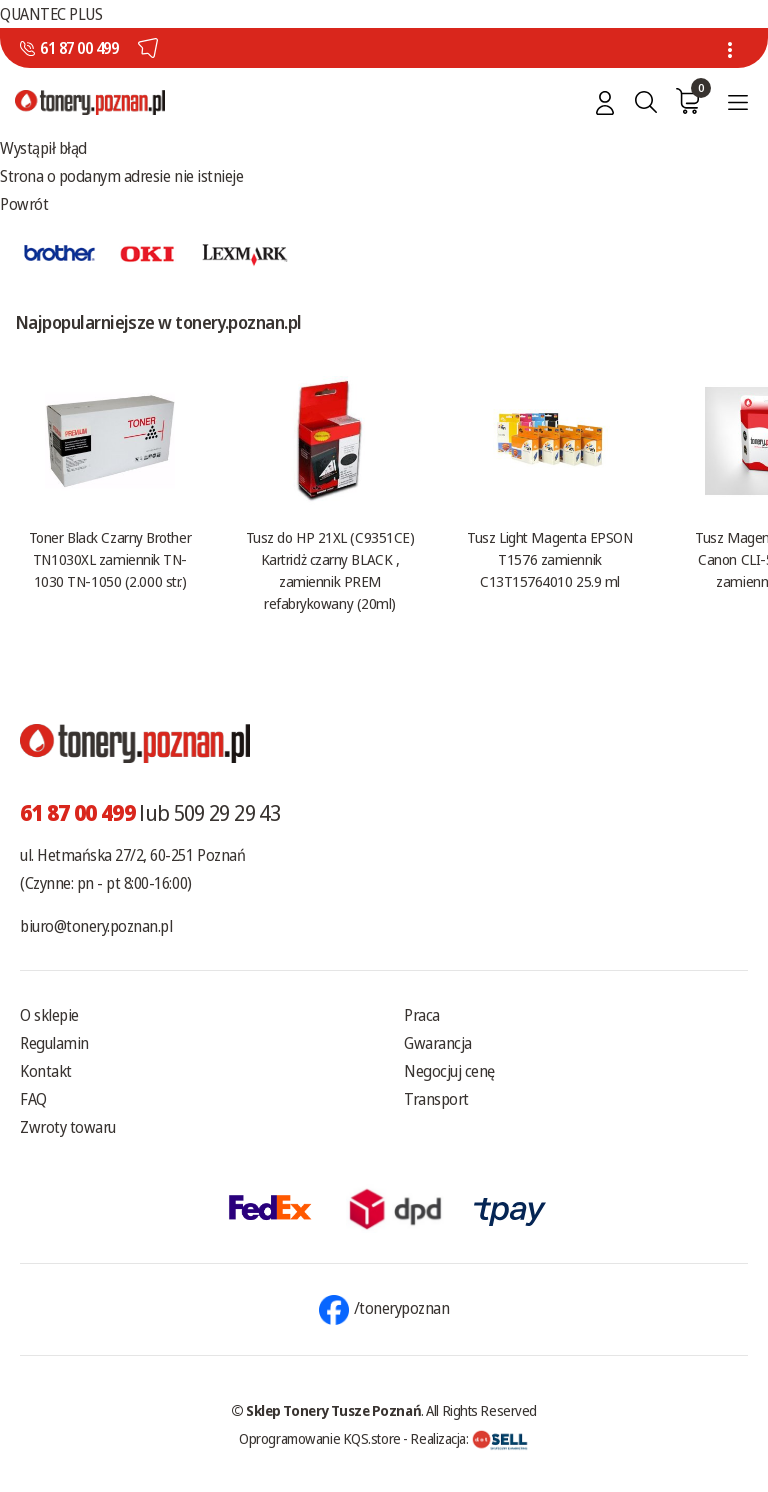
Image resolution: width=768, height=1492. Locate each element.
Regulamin (54, 1043)
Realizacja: (469, 1438)
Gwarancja (438, 1043)
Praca (422, 1015)
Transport (436, 1099)
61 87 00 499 (79, 48)
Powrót (24, 204)
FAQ (33, 1099)
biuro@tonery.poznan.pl (96, 926)
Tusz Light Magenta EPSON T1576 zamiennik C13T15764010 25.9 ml (549, 559)
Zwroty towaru (68, 1127)
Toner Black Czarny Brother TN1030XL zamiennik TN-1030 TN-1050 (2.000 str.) (110, 559)
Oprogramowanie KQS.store (320, 1438)
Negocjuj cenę (449, 1071)
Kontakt (46, 1071)
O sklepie (49, 1015)
